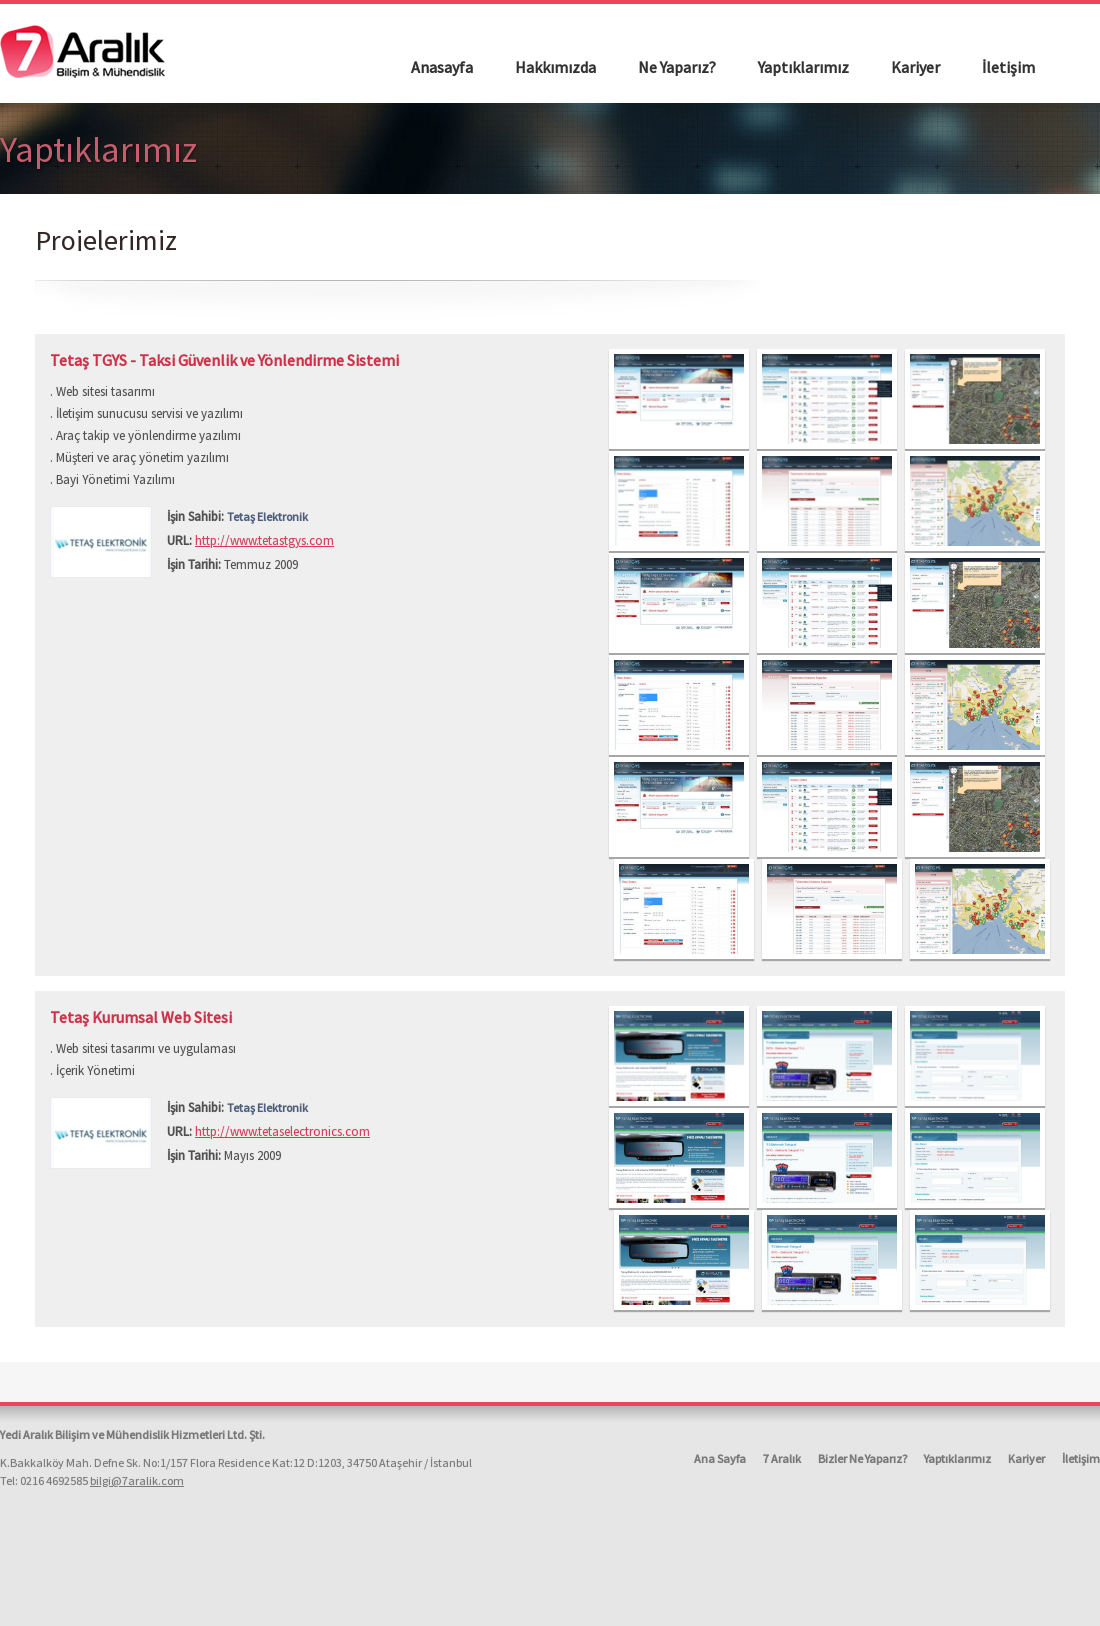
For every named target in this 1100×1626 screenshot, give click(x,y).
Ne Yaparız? (677, 67)
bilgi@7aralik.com (137, 1480)
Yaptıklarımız (803, 67)
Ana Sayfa (720, 1458)
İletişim (1008, 67)
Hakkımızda (555, 67)
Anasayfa (442, 67)
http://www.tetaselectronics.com (282, 1131)
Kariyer (915, 67)
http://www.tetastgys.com (264, 540)
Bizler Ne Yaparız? (862, 1458)
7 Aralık (782, 1458)
